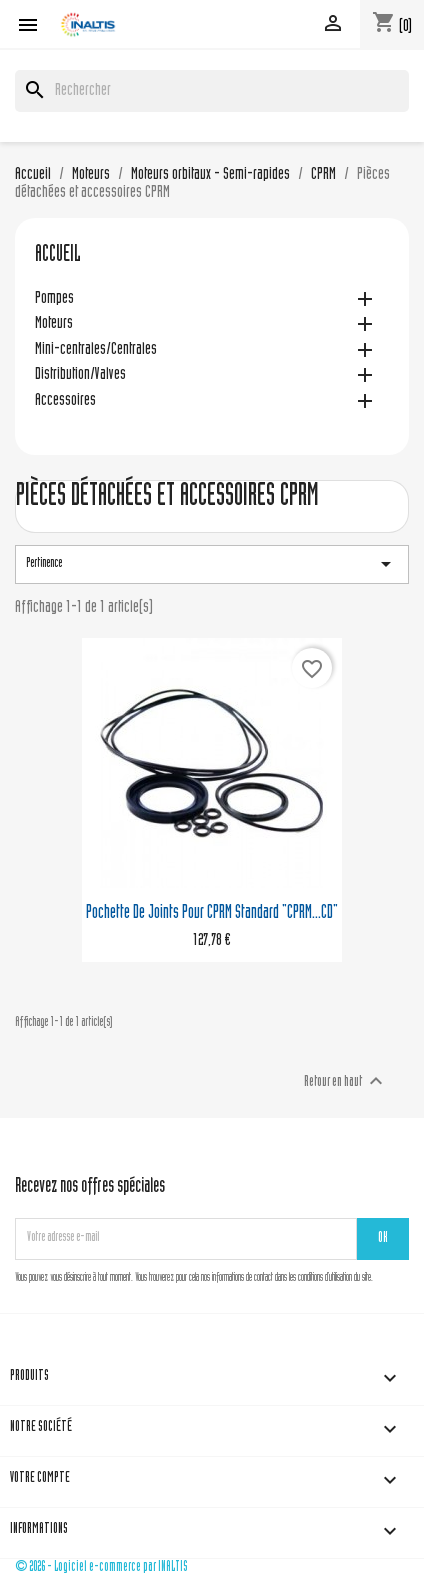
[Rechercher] (212, 91)
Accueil (58, 256)
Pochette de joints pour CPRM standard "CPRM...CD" (212, 913)
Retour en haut (346, 1081)
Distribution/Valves (80, 375)
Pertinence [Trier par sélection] (212, 564)
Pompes (54, 299)
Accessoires (65, 401)
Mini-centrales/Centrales (96, 350)
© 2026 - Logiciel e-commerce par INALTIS (101, 1567)
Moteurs (54, 324)
